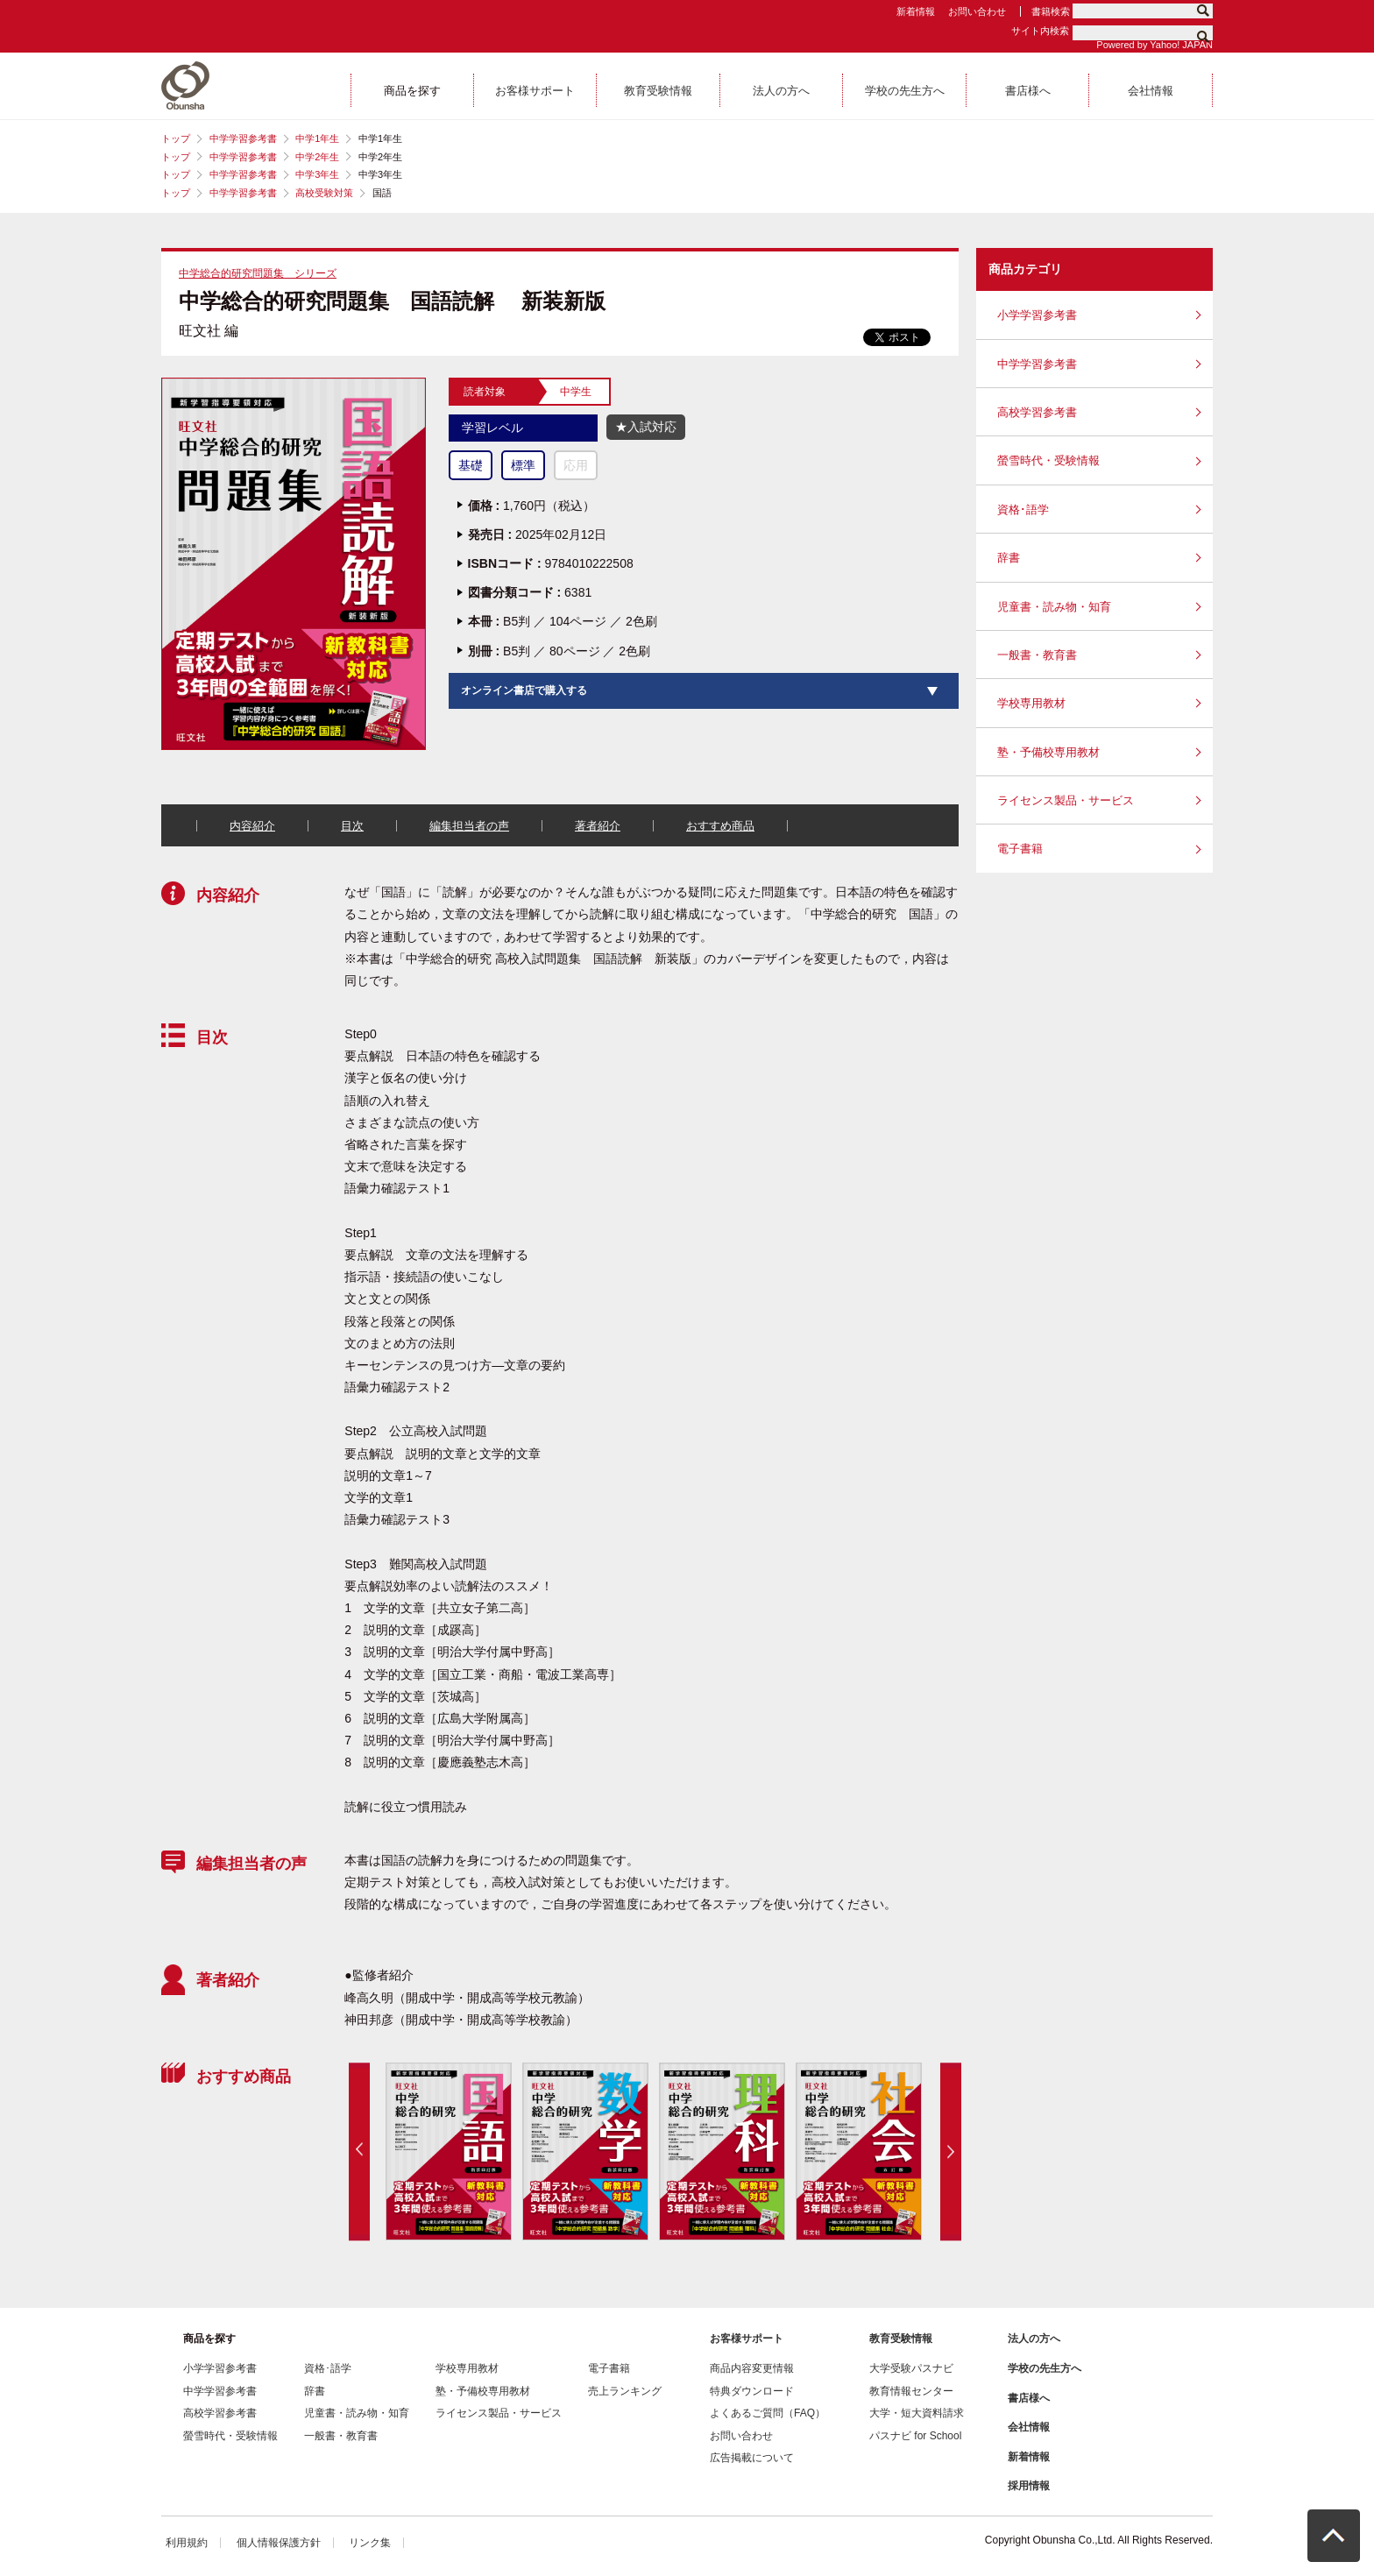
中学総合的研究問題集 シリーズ (257, 273)
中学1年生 (317, 138)
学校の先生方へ (1044, 2368)
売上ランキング (625, 2391)
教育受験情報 (900, 2338)
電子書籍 (1020, 848)
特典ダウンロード (752, 2391)
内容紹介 (252, 825)
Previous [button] (359, 2151)
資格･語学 (1023, 509)
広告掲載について (752, 2458)
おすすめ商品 (720, 825)
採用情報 (1029, 2486)
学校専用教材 (1031, 703)
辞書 (1008, 557)
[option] (447, 2151)
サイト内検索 (1040, 30)
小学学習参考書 (1037, 315)
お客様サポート (746, 2338)
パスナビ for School (915, 2436)
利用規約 (187, 2542)
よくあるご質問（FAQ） (767, 2413)
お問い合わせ (977, 11)
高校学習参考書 (1037, 412)
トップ (175, 138)
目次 (352, 825)
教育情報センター (911, 2391)
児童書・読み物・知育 (1054, 606)
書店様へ (1029, 2398)
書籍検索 (1050, 11)
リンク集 (370, 2542)
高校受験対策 (324, 193)
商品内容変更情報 (752, 2368)
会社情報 (1029, 2427)
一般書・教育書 (1037, 655)
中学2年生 (317, 157)
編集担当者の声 (469, 825)
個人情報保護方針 (279, 2542)
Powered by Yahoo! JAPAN (1154, 44)
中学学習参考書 (243, 138)
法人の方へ (1034, 2338)
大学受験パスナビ (911, 2368)
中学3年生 (317, 174)
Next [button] (950, 2151)
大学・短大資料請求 (916, 2413)
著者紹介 (597, 825)
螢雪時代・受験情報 (1048, 460)
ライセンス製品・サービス (1065, 800)
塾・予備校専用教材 (1048, 752)
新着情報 (915, 11)
